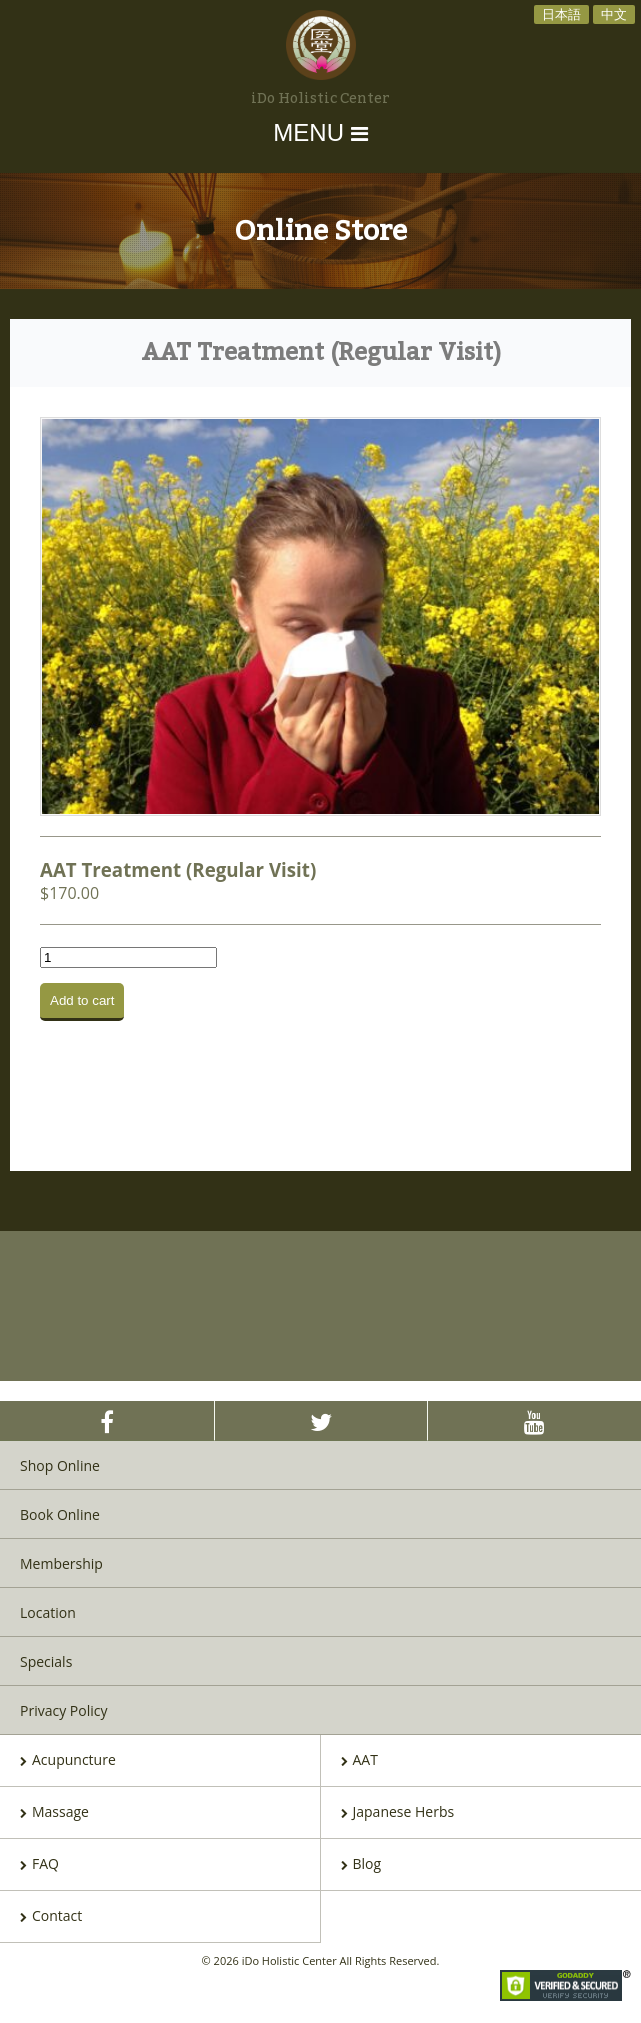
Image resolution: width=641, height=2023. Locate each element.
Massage (54, 1813)
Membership (61, 1563)
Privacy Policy (63, 1710)
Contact (51, 1917)
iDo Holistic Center (320, 99)
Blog (361, 1865)
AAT (359, 1761)
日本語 (561, 14)
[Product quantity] (128, 957)
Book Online (60, 1514)
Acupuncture (68, 1761)
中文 (614, 14)
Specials (46, 1661)
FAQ (39, 1865)
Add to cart (82, 1000)
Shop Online (60, 1465)
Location (48, 1612)
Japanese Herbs (398, 1813)
